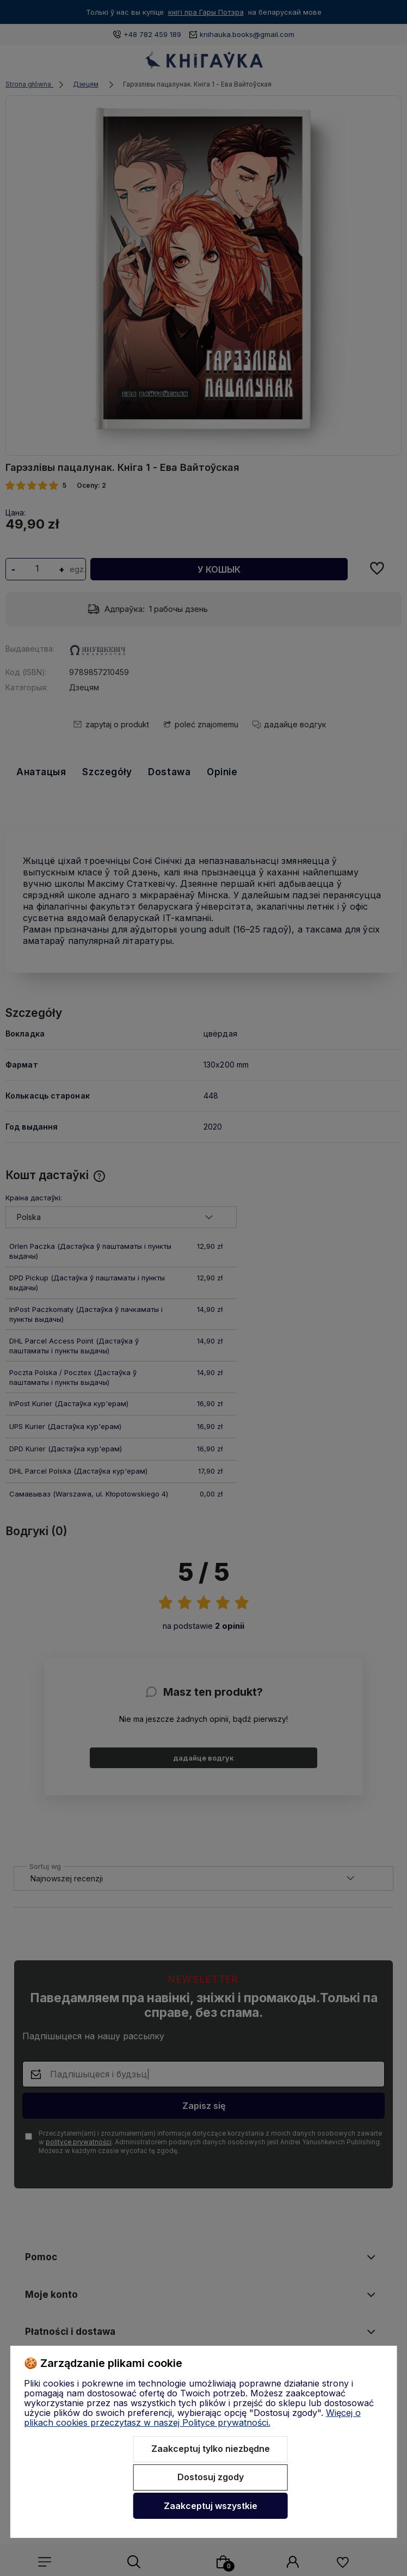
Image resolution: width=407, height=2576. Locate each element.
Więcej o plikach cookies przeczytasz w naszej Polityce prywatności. (192, 2417)
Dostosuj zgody (210, 2476)
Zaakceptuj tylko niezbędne (210, 2448)
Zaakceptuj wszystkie (210, 2505)
